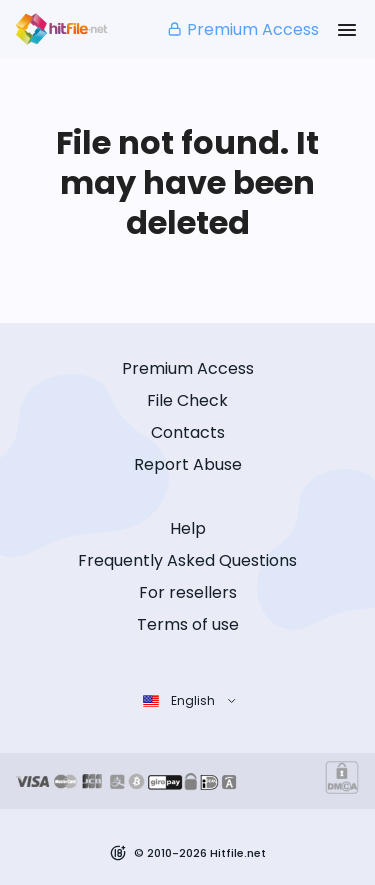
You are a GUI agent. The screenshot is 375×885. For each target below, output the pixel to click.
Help (188, 528)
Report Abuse (188, 464)
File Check (187, 400)
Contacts (188, 432)
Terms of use (188, 624)
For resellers (188, 592)
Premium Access (242, 29)
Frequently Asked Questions (187, 560)
